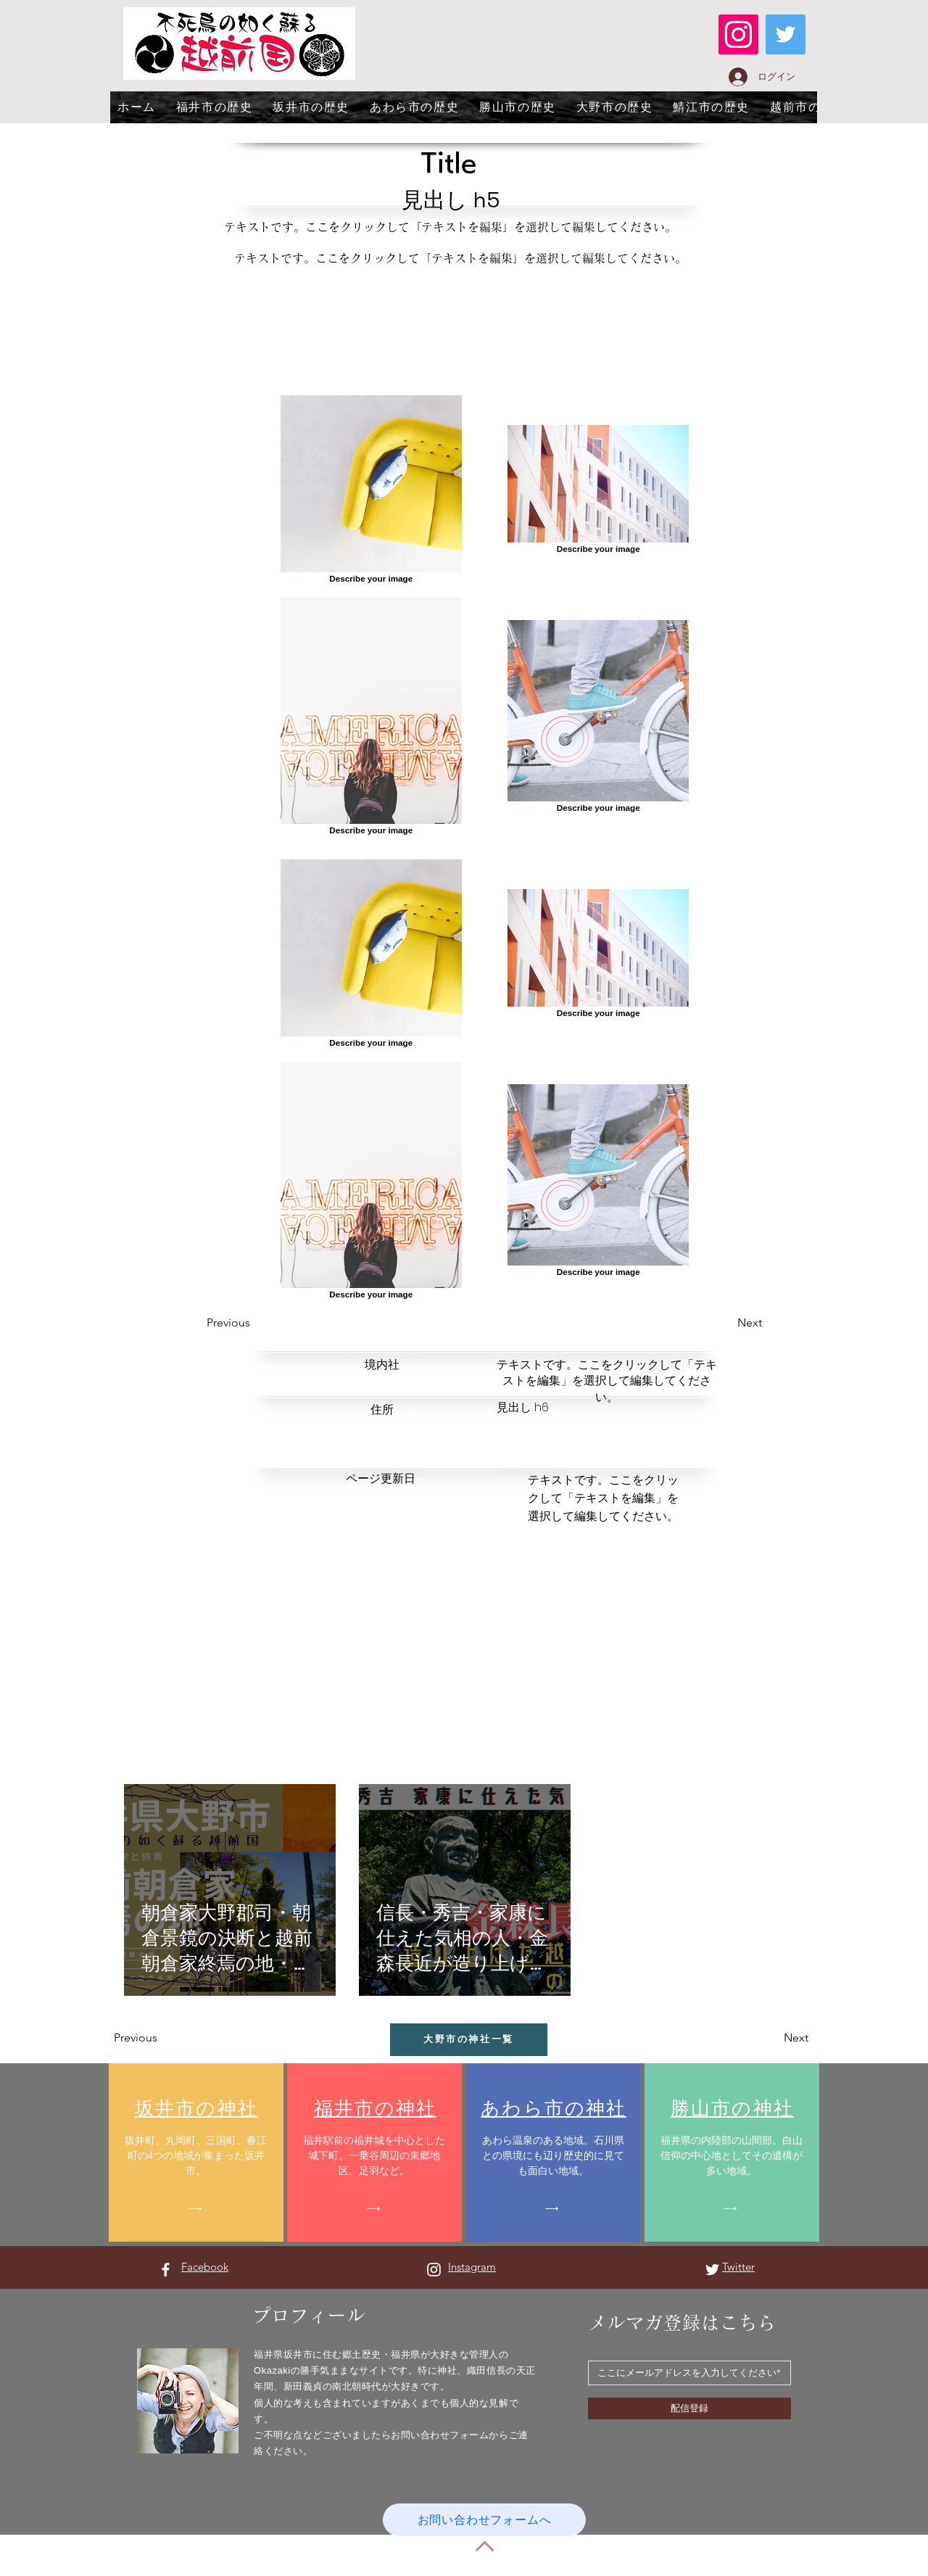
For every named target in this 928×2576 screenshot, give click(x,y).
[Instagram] (738, 34)
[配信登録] (689, 2408)
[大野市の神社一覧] (468, 2039)
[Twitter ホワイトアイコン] (712, 2270)
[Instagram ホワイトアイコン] (434, 2270)
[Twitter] (785, 34)
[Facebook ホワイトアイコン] (166, 2270)
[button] (259, 1322)
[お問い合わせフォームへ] (484, 2519)
